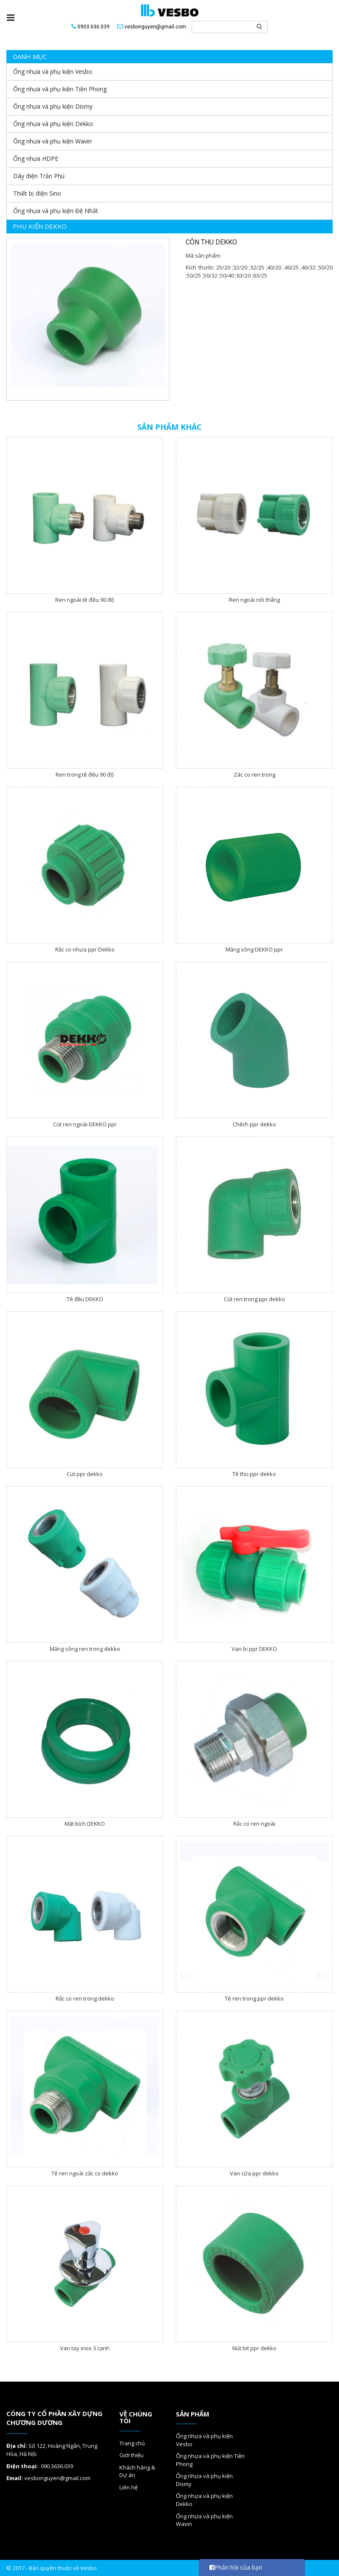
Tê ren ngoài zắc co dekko (84, 2173)
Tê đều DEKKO (85, 1299)
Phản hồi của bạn (235, 2567)
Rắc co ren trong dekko (85, 1998)
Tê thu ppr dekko (254, 1474)
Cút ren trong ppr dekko (254, 1299)
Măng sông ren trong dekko (85, 1649)
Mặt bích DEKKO (85, 1823)
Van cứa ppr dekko (254, 2173)
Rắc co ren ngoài (254, 1823)
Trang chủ (132, 2443)
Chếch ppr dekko (254, 1124)
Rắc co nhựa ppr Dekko (85, 949)
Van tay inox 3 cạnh (85, 2348)
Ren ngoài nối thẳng (254, 599)
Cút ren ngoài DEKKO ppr (85, 1124)
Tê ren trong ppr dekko (254, 1998)
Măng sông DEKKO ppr (254, 949)
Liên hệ (128, 2487)
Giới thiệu (131, 2455)
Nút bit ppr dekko (254, 2348)
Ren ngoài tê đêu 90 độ (84, 599)
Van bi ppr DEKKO (254, 1649)
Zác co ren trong (254, 774)
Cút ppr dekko (85, 1474)
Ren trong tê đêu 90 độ (85, 774)
